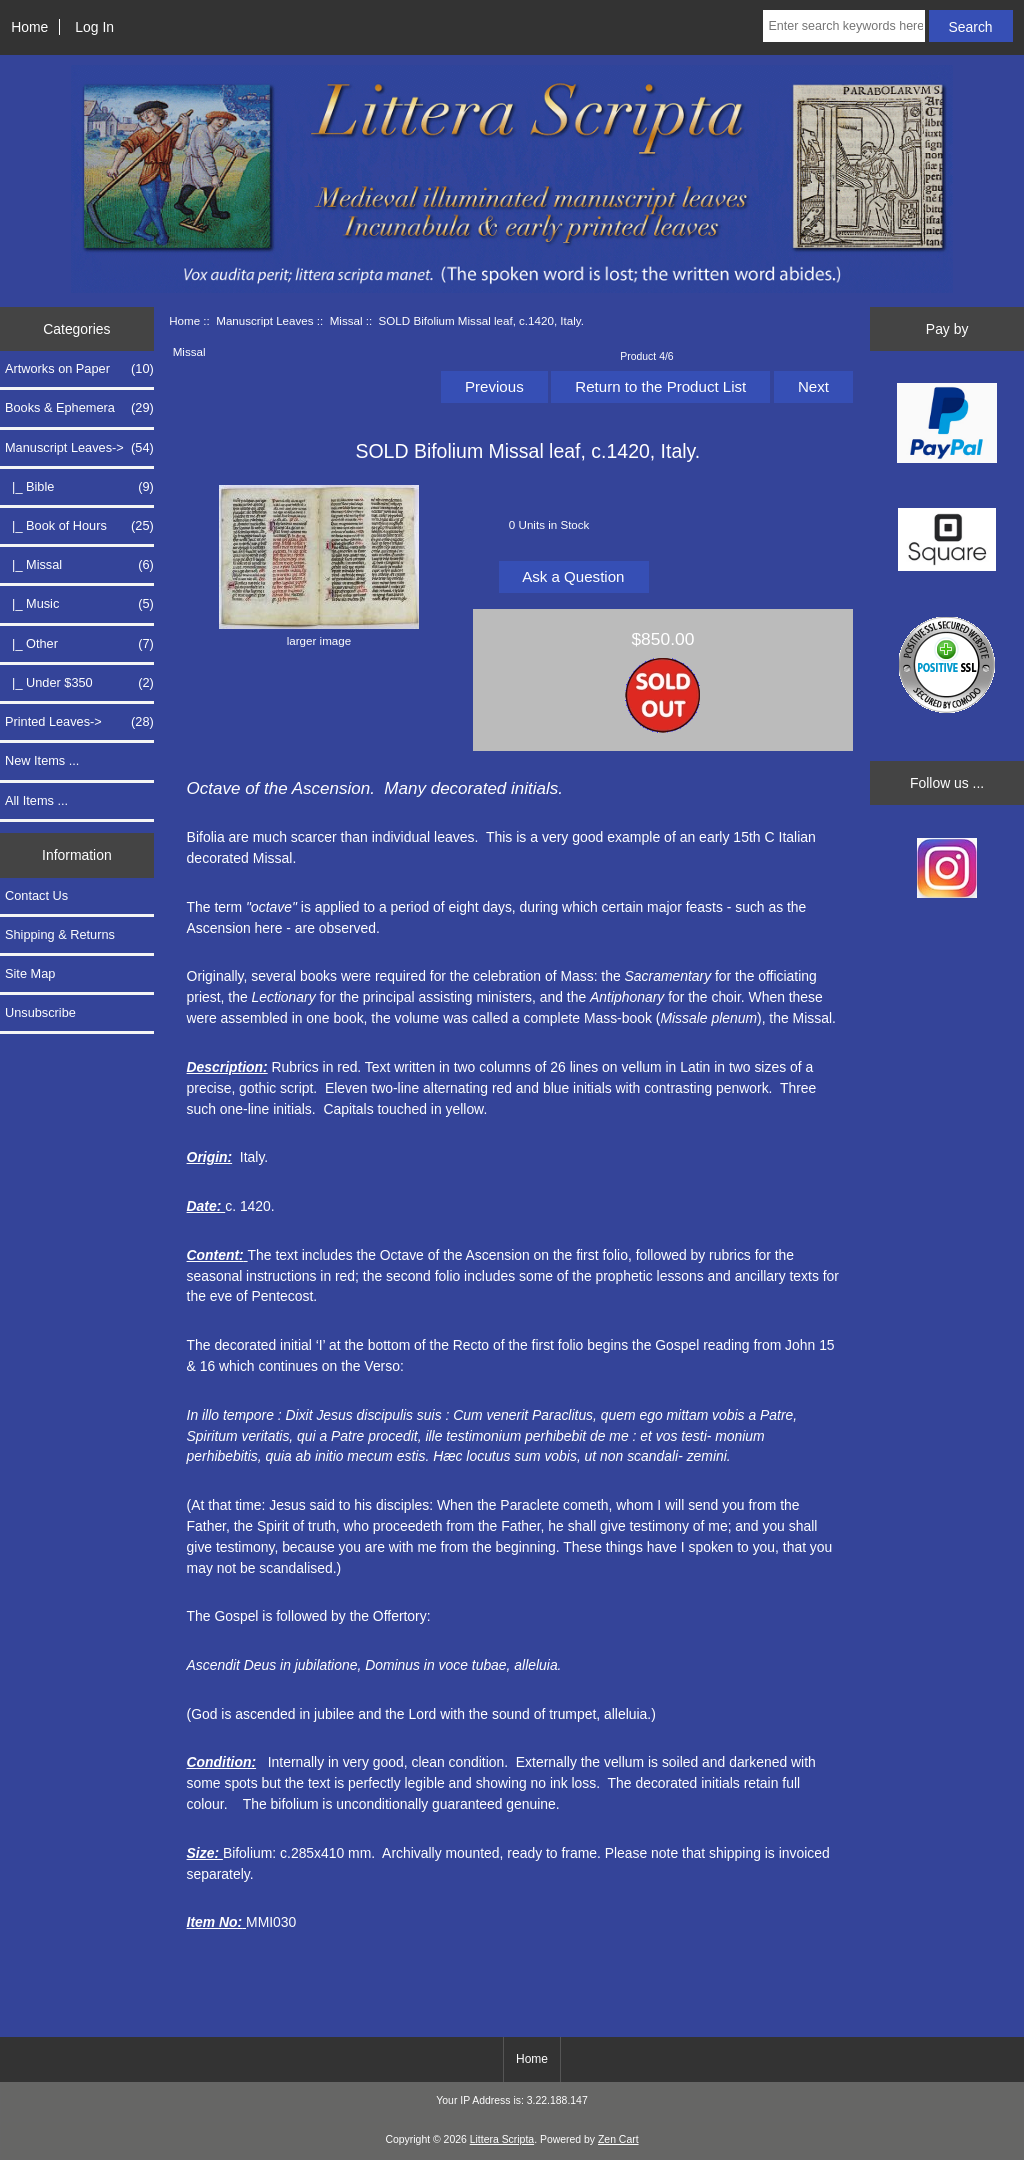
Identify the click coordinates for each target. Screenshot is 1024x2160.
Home (29, 27)
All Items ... (36, 800)
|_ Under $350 (79, 683)
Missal (346, 320)
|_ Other (79, 644)
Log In (94, 27)
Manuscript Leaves (264, 320)
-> (79, 448)
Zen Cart (618, 2139)
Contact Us (36, 895)
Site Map (30, 973)
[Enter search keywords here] (843, 26)
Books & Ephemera (79, 408)
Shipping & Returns (60, 934)
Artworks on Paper (79, 369)
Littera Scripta (502, 2139)
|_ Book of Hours (79, 526)
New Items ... (42, 760)
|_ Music (79, 604)
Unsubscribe (40, 1012)
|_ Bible (79, 487)
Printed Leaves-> (79, 722)
